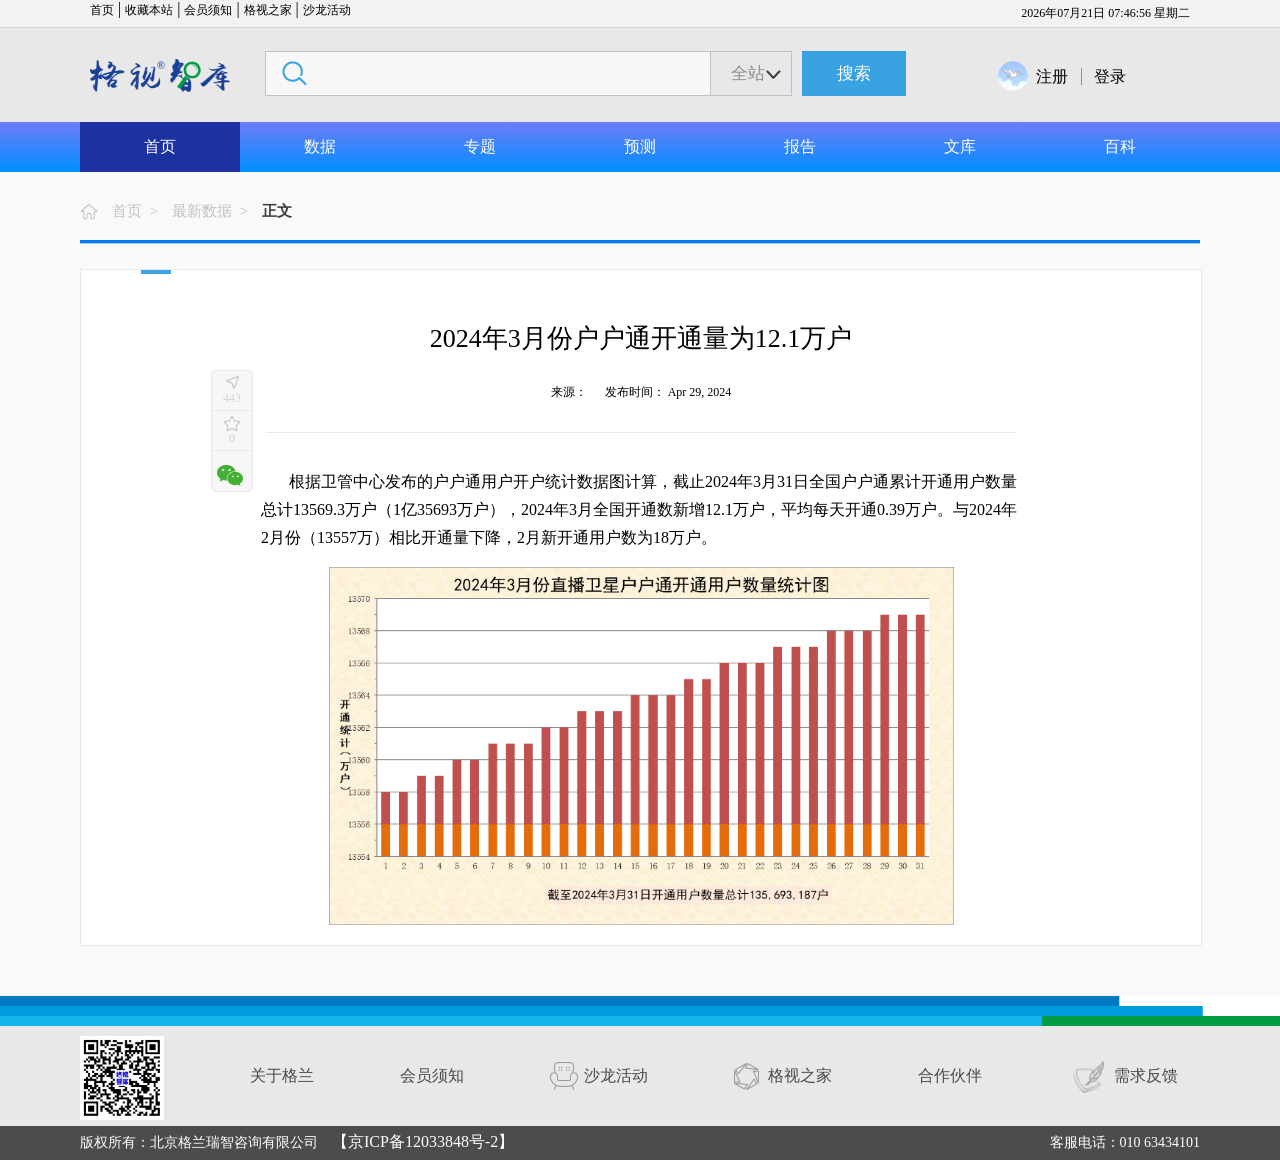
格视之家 (268, 10)
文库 (960, 146)
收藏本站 (149, 10)
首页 (102, 10)
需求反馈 (1146, 1075)
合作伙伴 (950, 1075)
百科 (1120, 146)
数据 (320, 146)
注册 (1052, 76)
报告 (800, 146)
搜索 (854, 73)
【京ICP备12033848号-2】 (423, 1141)
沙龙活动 (327, 10)
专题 (480, 146)
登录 (1110, 76)
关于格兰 (282, 1075)
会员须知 (208, 10)
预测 (640, 146)
